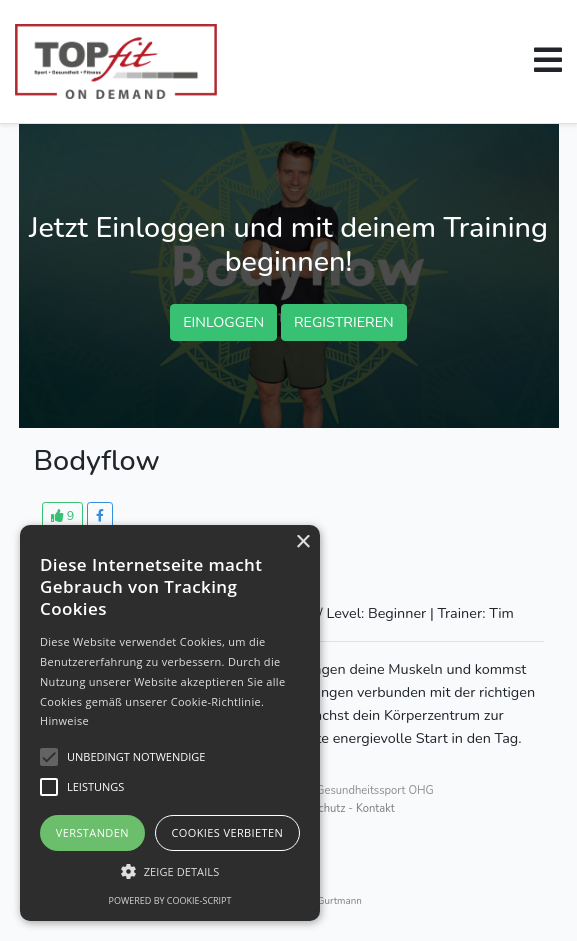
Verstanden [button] (92, 832)
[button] (548, 60)
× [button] (302, 542)
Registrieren (344, 322)
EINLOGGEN (223, 322)
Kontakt (375, 808)
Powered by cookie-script (170, 900)
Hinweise (64, 720)
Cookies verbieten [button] (227, 832)
